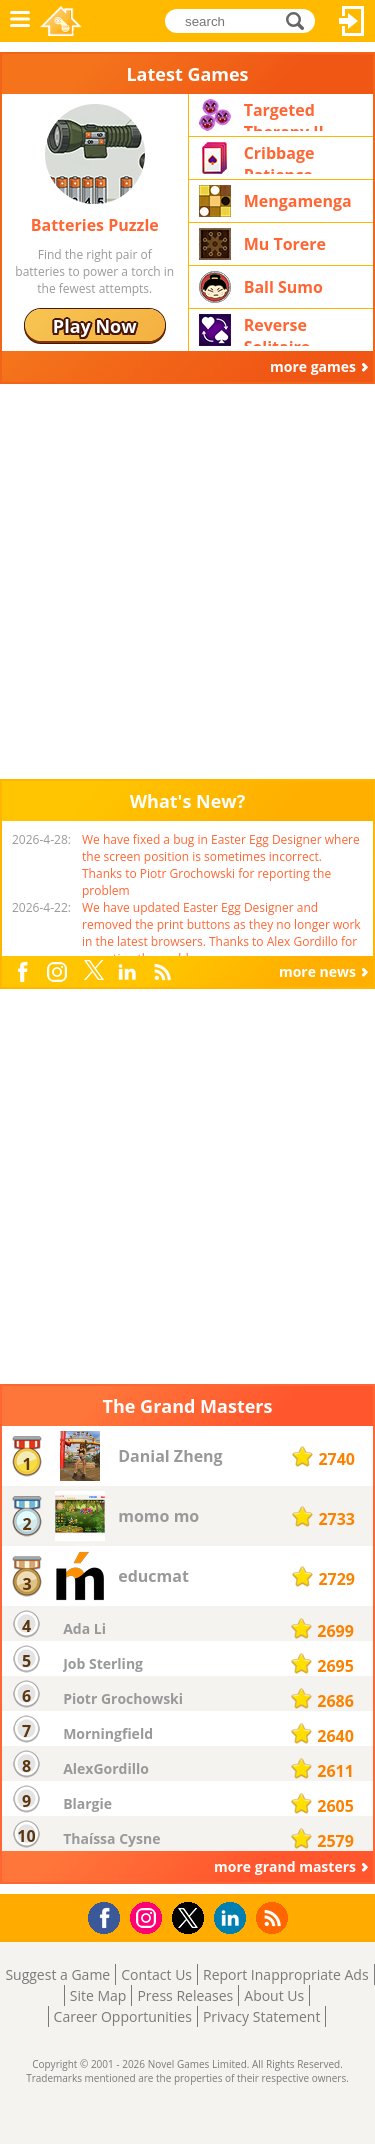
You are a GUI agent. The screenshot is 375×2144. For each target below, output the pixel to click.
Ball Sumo (283, 287)
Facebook (27, 969)
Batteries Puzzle (95, 225)
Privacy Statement (262, 2016)
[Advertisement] (187, 581)
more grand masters (285, 1866)
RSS (164, 971)
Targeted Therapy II (284, 115)
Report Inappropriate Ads (286, 1974)
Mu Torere (285, 244)
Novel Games (61, 21)
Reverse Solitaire (277, 330)
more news (317, 971)
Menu (20, 21)
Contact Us (156, 1974)
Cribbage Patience (279, 158)
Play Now (95, 326)
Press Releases (185, 1995)
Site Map (98, 1995)
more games (313, 366)
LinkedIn (130, 972)
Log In (352, 21)
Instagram (59, 970)
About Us (274, 1995)
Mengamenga (298, 201)
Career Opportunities (123, 2016)
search (300, 19)
